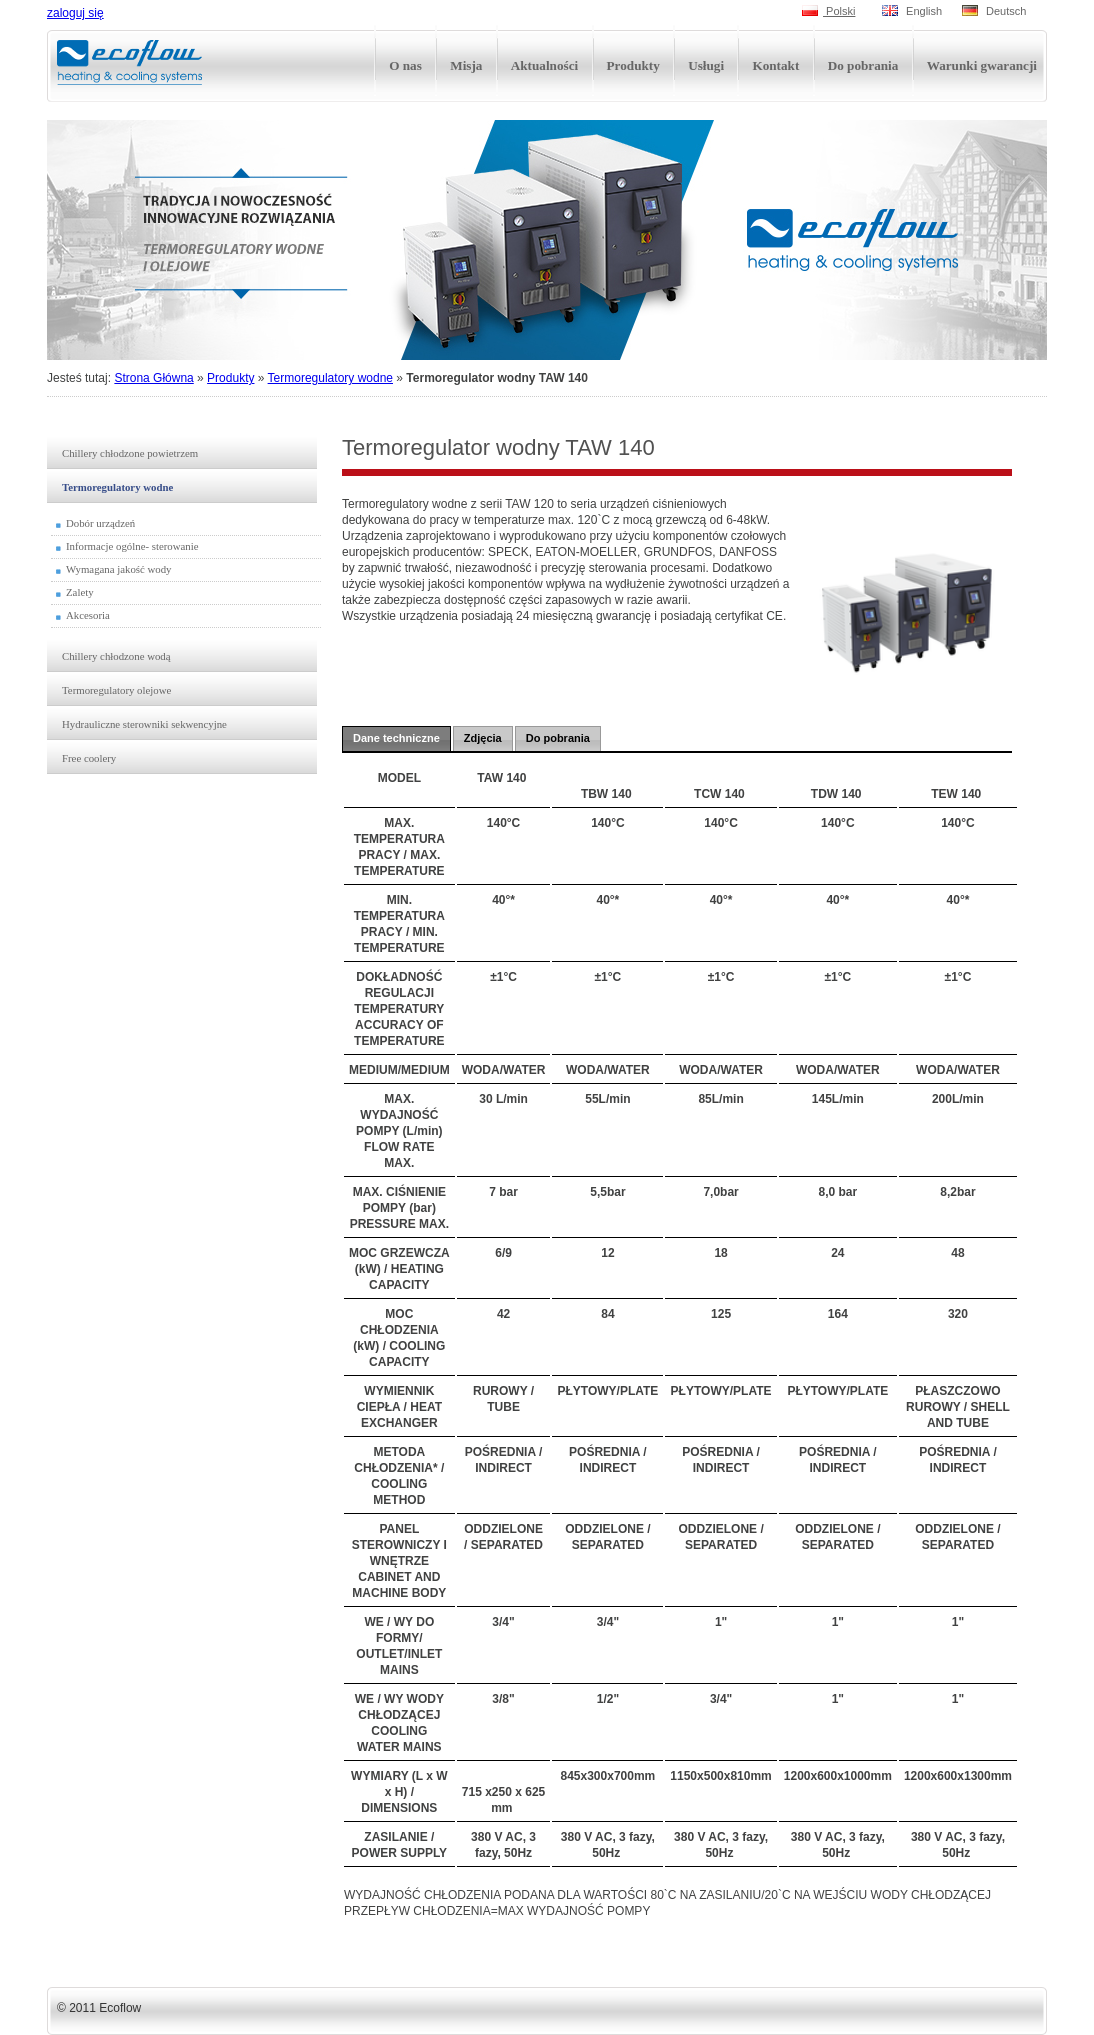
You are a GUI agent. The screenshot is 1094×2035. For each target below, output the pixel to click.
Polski (828, 11)
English (912, 11)
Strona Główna (153, 378)
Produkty (230, 378)
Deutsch (994, 11)
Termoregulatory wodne (330, 378)
